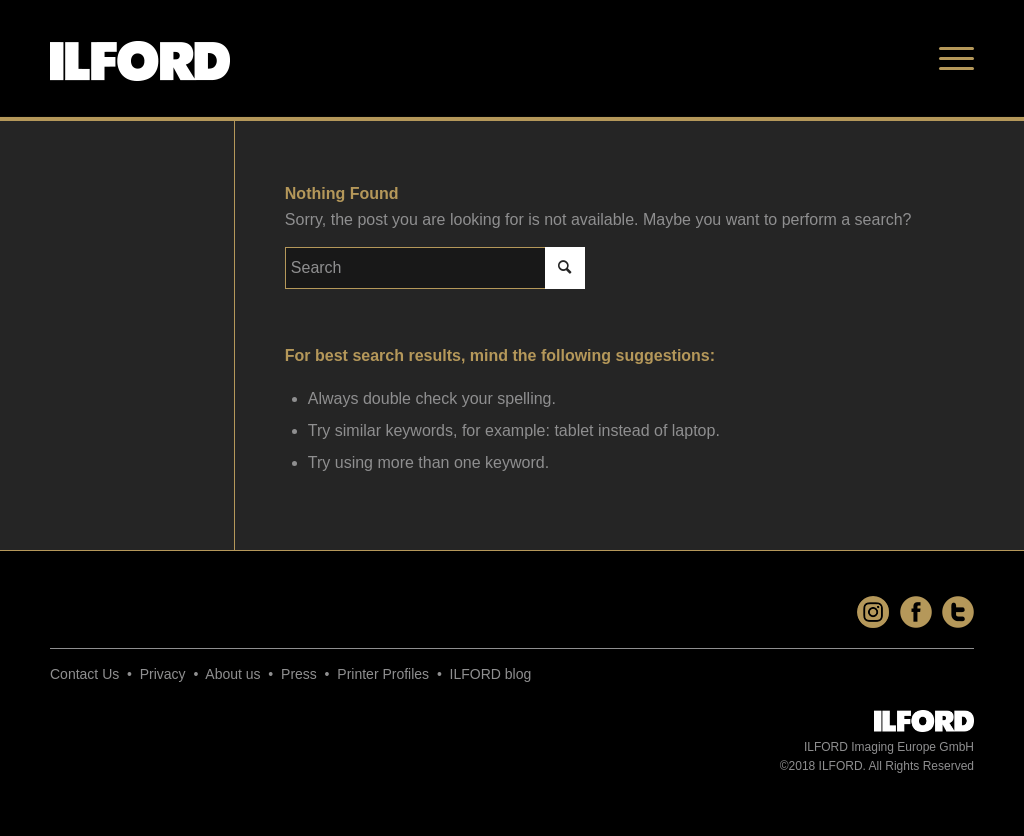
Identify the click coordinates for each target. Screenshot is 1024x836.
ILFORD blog (491, 674)
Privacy (163, 674)
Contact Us (84, 674)
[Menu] (950, 59)
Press (299, 674)
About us (232, 674)
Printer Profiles (383, 674)
